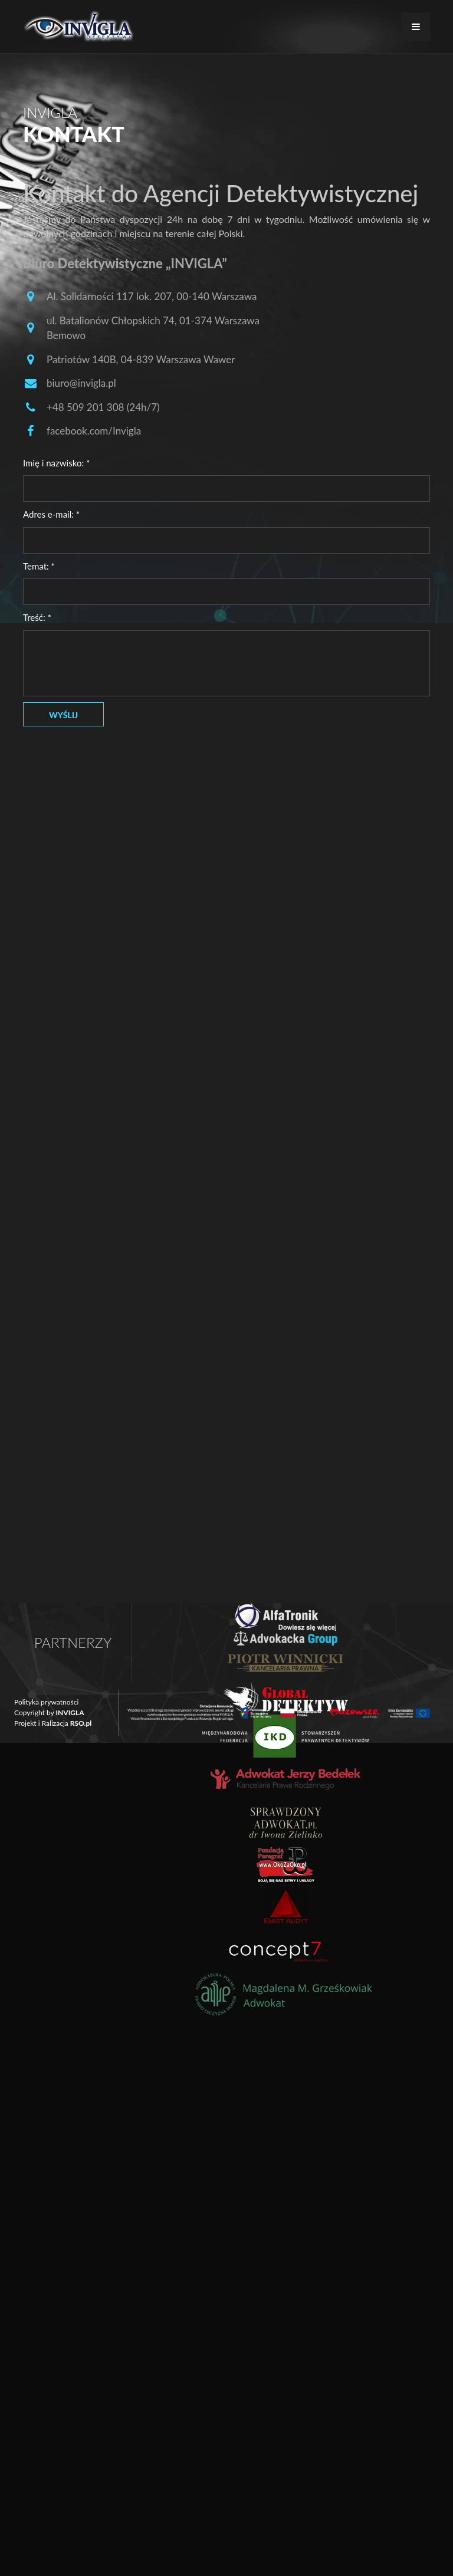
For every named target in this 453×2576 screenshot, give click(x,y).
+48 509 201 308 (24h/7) (103, 407)
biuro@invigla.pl (81, 383)
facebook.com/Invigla (94, 431)
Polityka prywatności (46, 1701)
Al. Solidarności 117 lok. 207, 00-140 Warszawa (152, 296)
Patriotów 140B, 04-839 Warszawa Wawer (141, 359)
